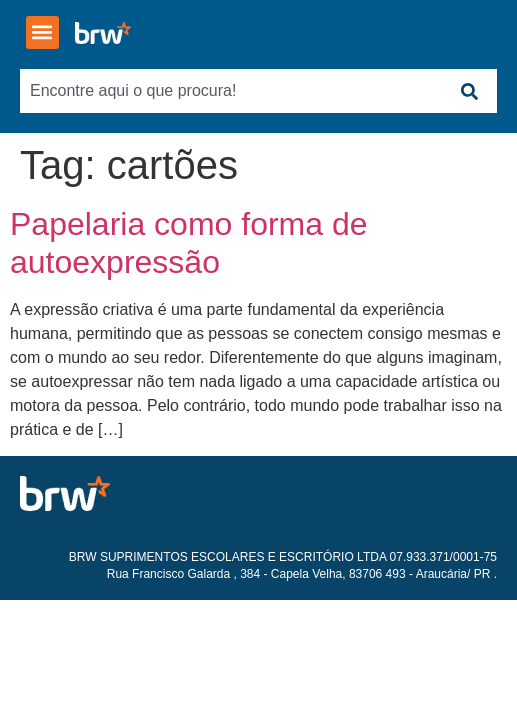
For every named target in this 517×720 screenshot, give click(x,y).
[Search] (469, 91)
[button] (42, 32)
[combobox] (230, 91)
